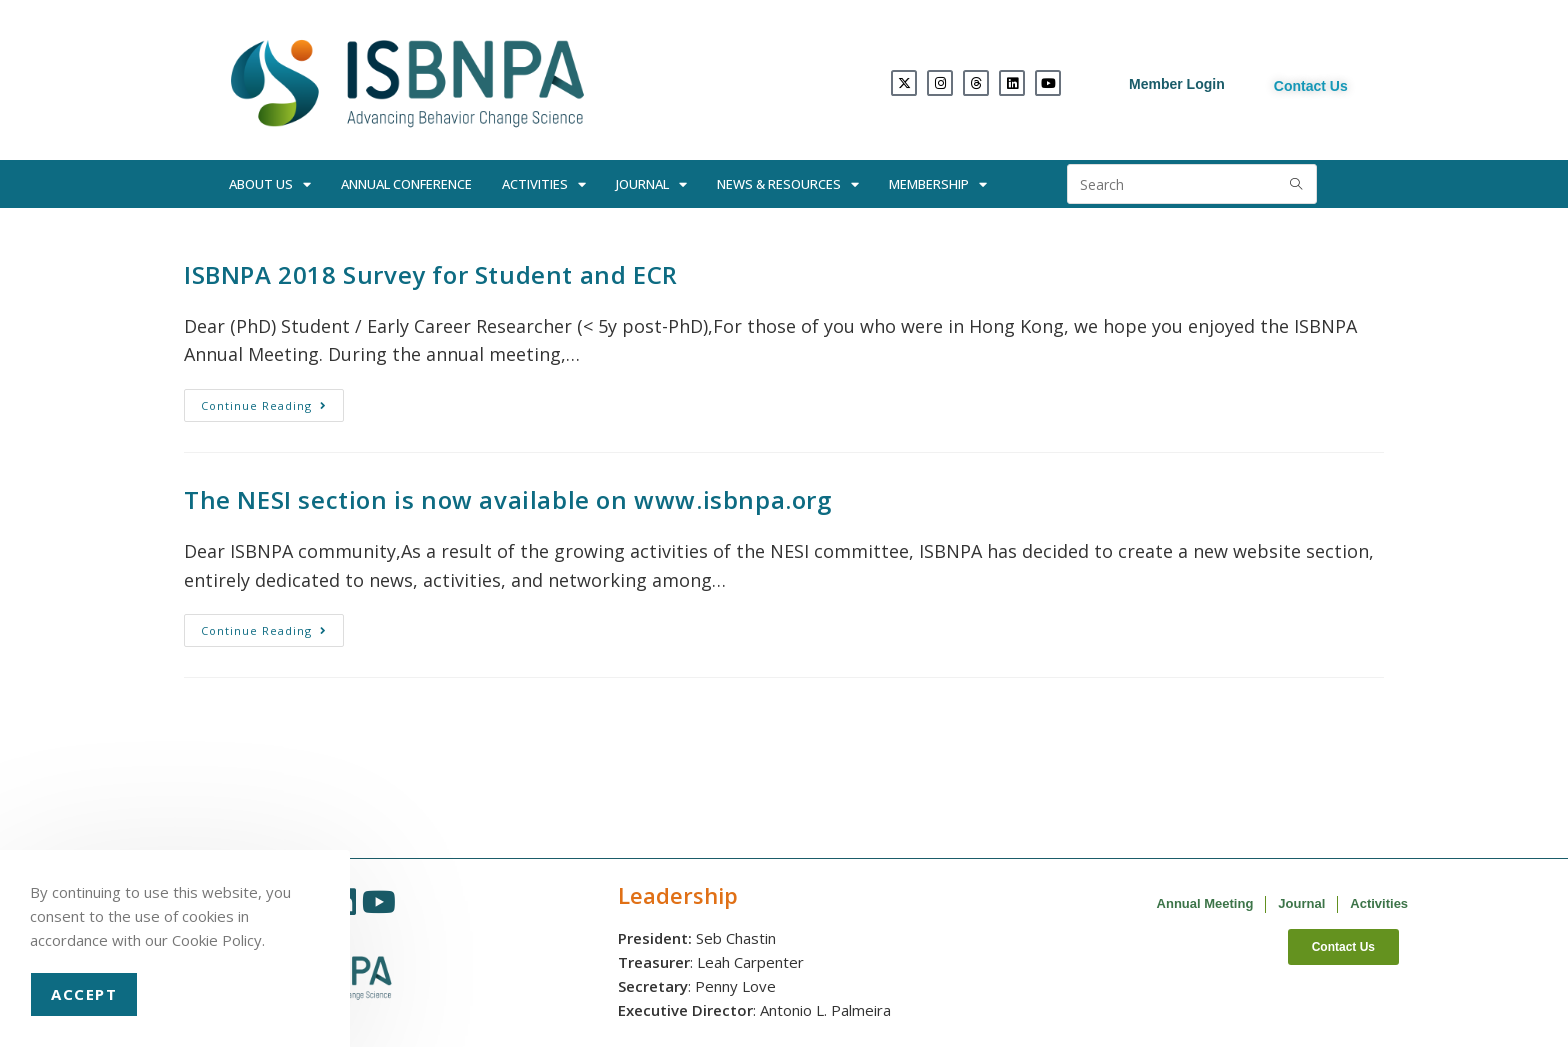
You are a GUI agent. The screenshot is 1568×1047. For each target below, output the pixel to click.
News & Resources (788, 184)
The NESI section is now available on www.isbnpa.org (508, 499)
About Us (270, 184)
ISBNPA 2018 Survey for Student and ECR (431, 274)
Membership (938, 184)
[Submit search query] (1297, 184)
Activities (544, 184)
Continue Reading (272, 401)
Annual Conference (406, 184)
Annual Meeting (1205, 903)
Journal (651, 184)
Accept (84, 994)
